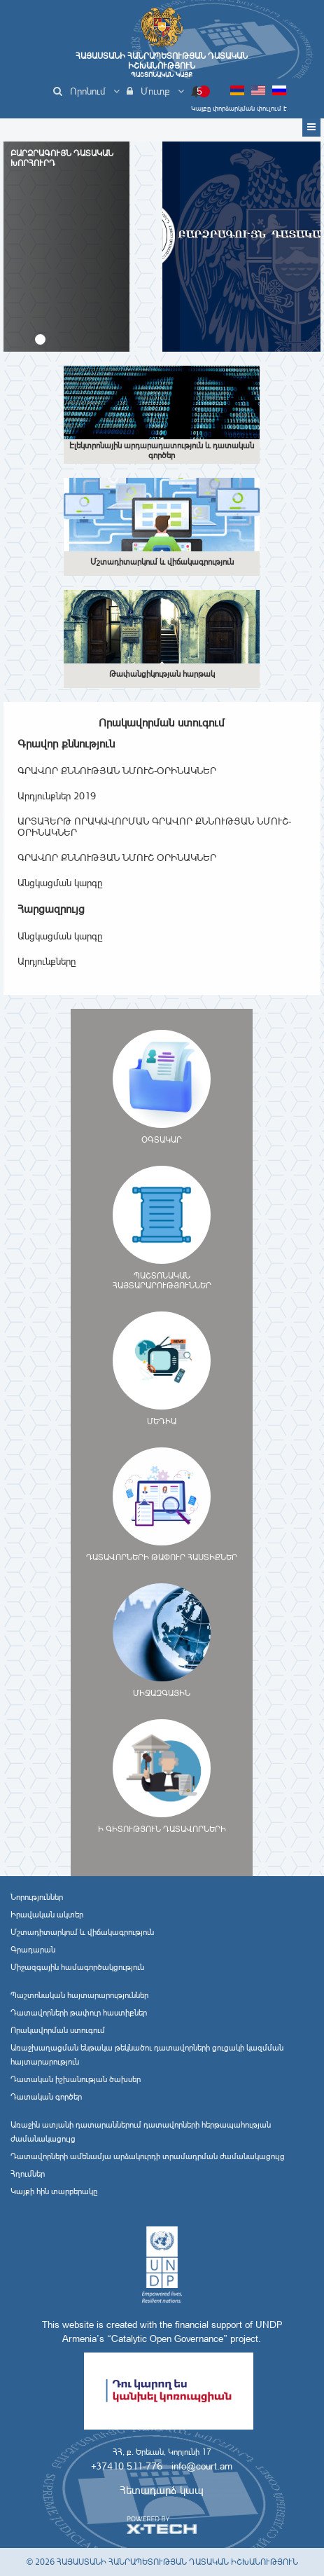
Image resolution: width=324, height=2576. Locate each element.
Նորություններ (36, 1897)
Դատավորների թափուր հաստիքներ (78, 2013)
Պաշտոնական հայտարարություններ (79, 1995)
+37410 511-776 (126, 2466)
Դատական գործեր (46, 2097)
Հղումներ (27, 2174)
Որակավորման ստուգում (57, 2030)
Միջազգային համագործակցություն (77, 1967)
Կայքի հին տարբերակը (53, 2191)
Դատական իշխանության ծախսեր (75, 2079)
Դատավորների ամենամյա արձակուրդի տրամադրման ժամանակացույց (147, 2156)
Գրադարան (32, 1950)
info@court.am (201, 2466)
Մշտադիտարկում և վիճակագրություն (82, 1932)
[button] (40, 339)
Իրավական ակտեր (46, 1915)
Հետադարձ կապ (162, 2490)
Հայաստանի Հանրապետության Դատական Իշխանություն (161, 64)
